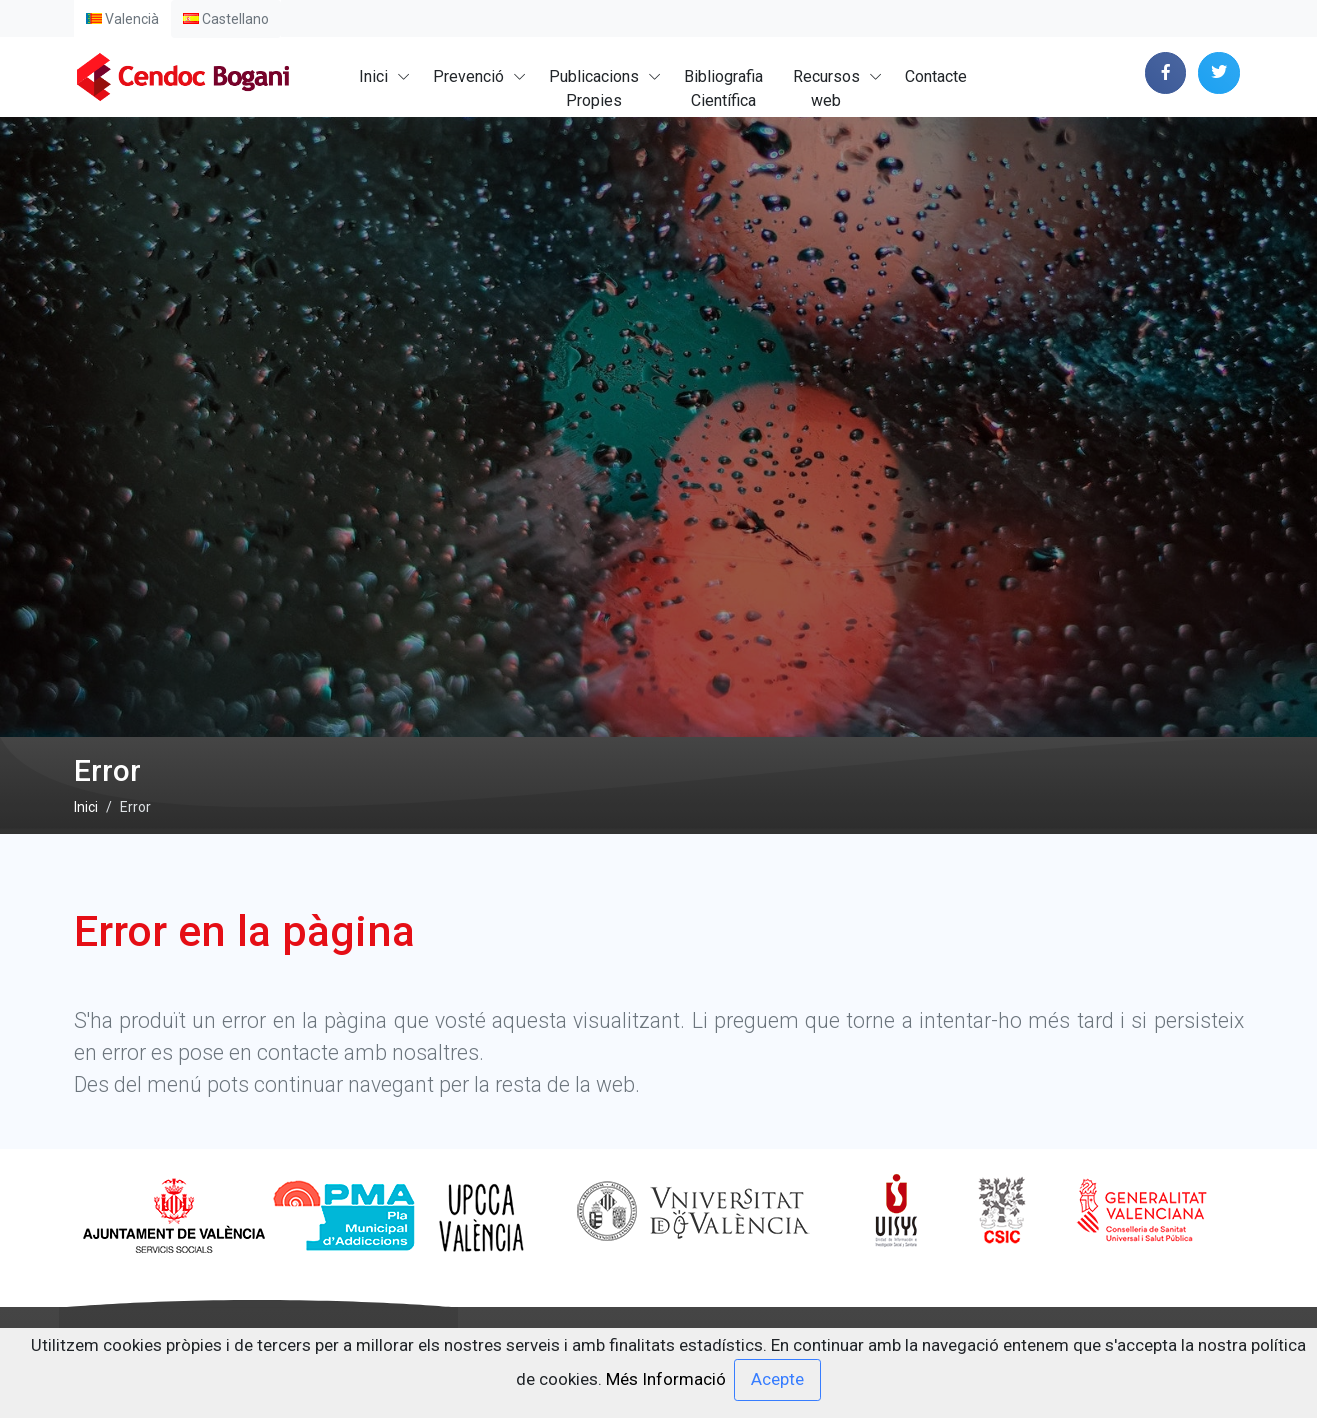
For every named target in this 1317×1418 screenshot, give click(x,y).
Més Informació (666, 1378)
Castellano (226, 19)
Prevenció (468, 76)
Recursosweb (826, 88)
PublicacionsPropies (594, 88)
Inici (373, 76)
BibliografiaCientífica (723, 88)
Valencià (122, 19)
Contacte (936, 76)
